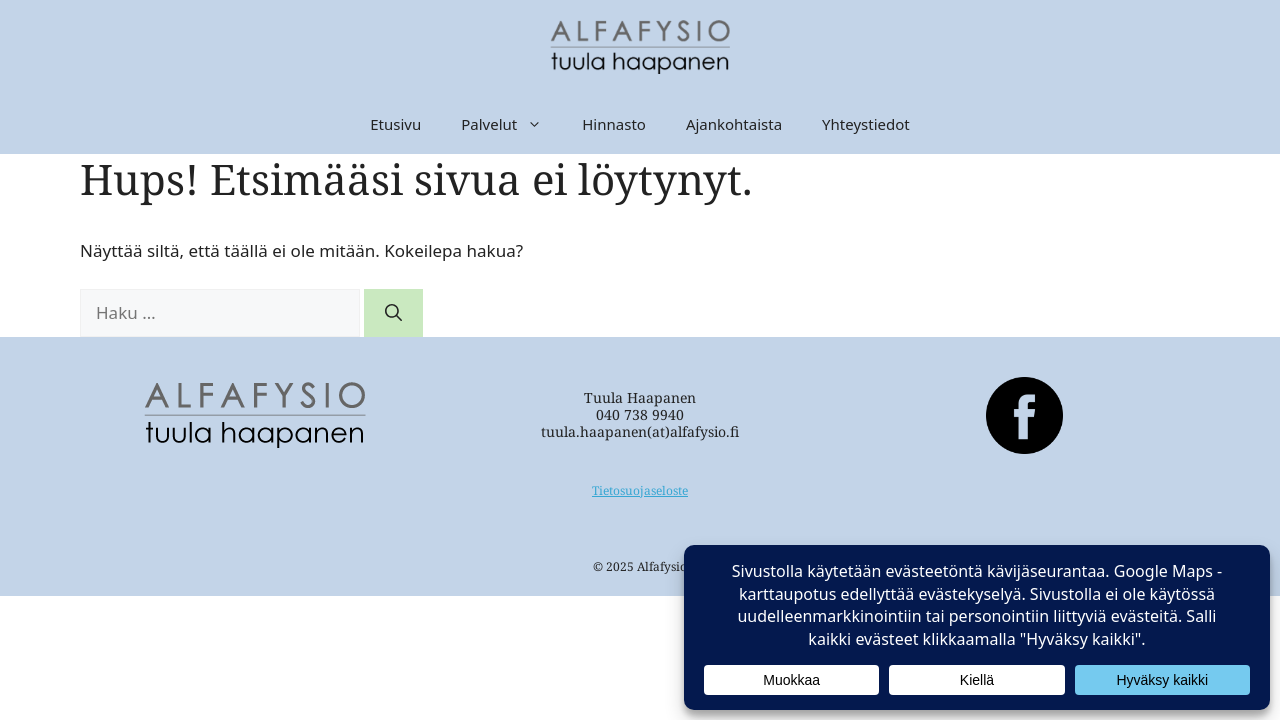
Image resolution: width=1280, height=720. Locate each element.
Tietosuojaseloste (640, 490)
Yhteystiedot (866, 124)
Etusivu (395, 124)
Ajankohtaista (734, 124)
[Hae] (393, 313)
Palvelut (511, 124)
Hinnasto (614, 124)
